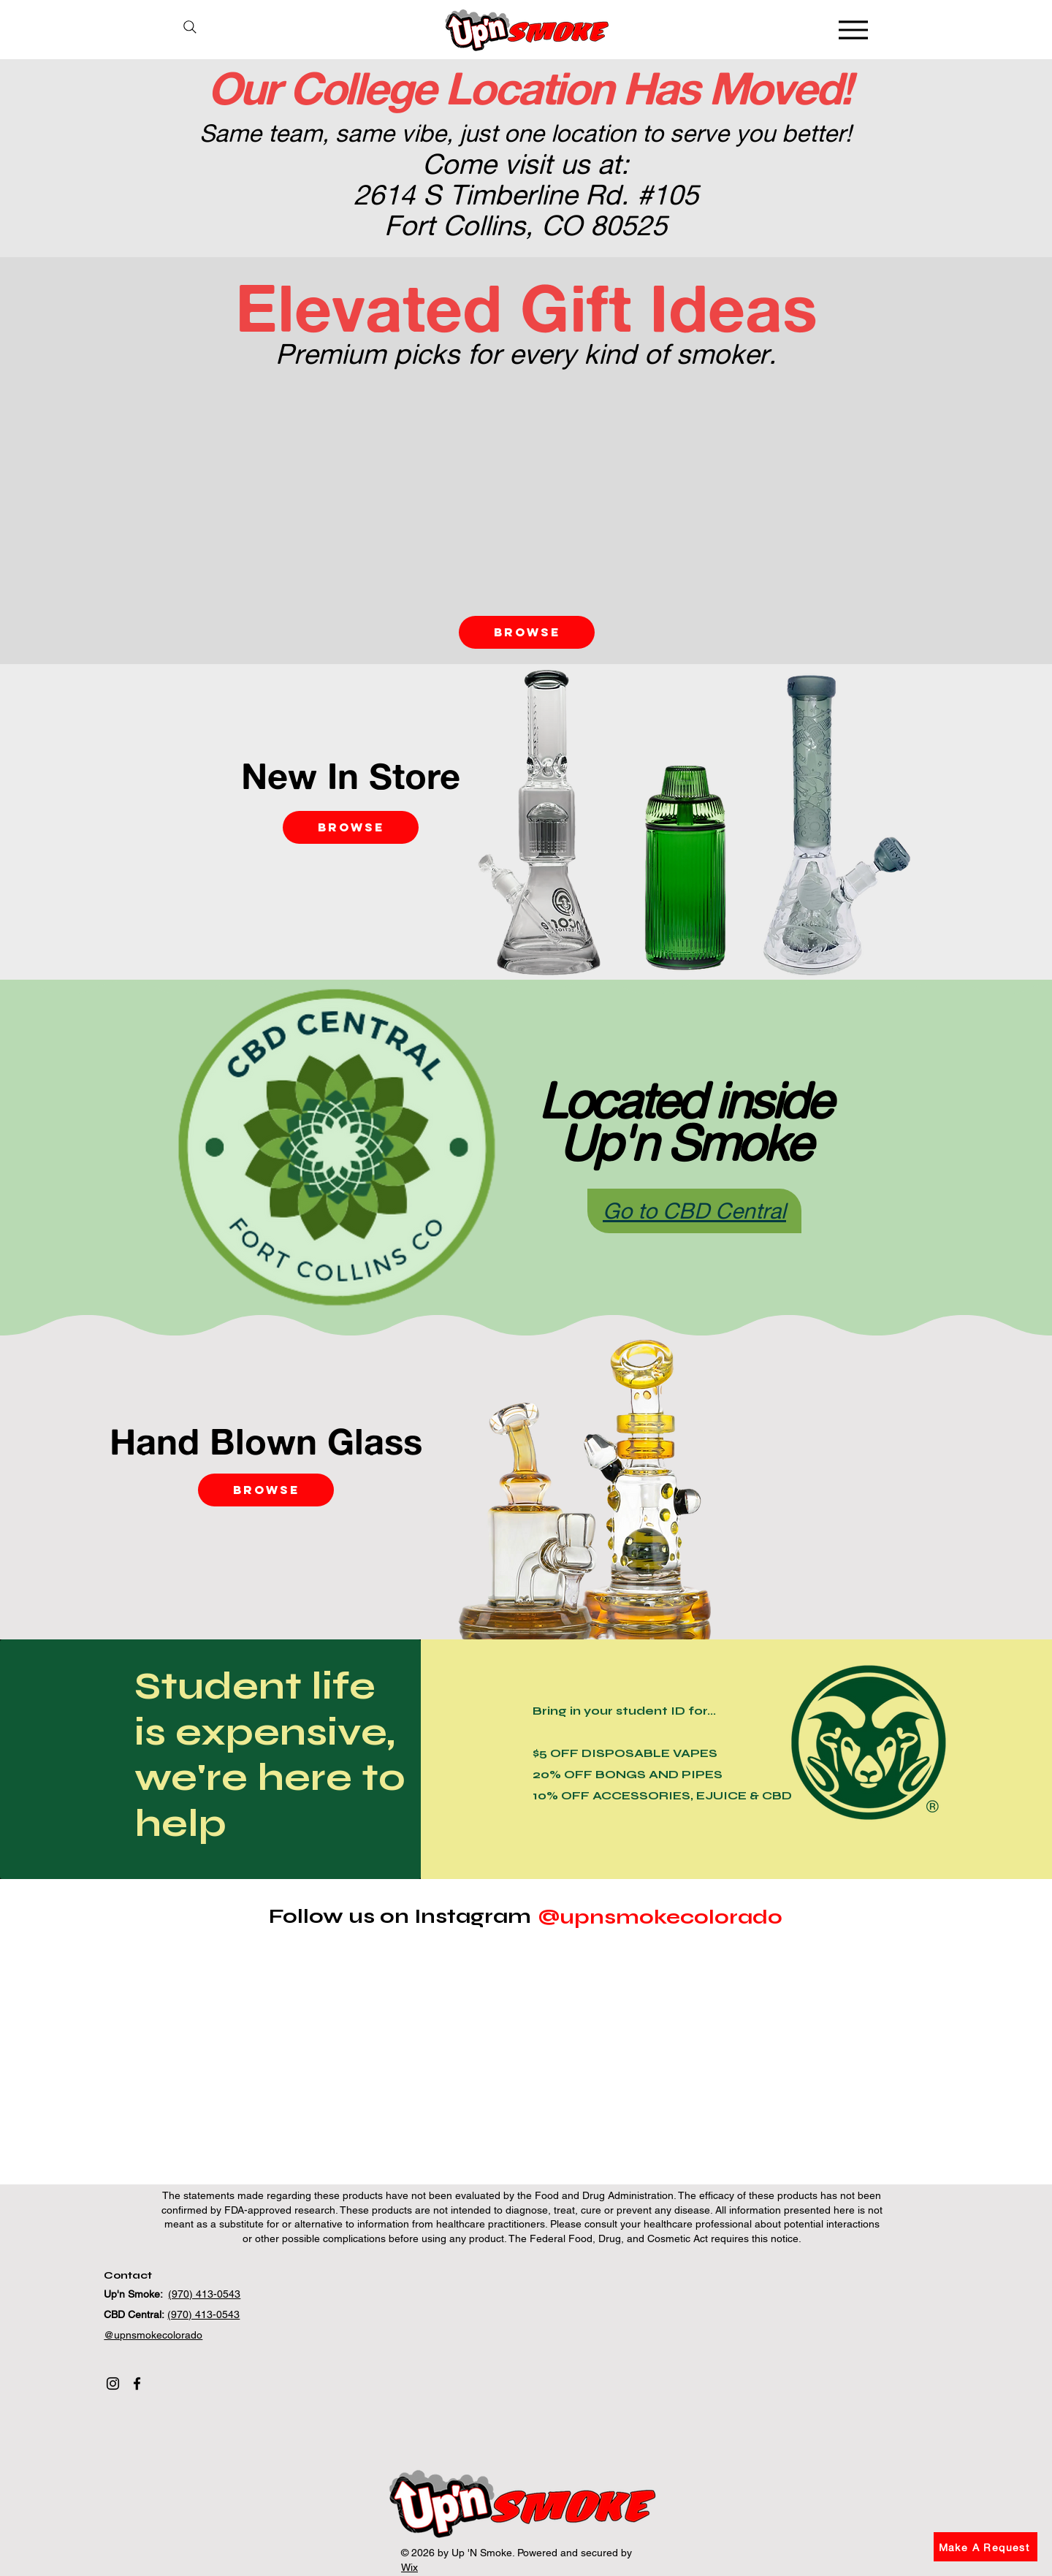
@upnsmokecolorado (153, 2335)
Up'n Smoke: (136, 2294)
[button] (985, 2546)
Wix (409, 2567)
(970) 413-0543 (204, 2294)
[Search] (190, 27)
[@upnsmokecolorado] (659, 1917)
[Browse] (527, 632)
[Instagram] (112, 2383)
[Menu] (853, 29)
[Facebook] (137, 2383)
